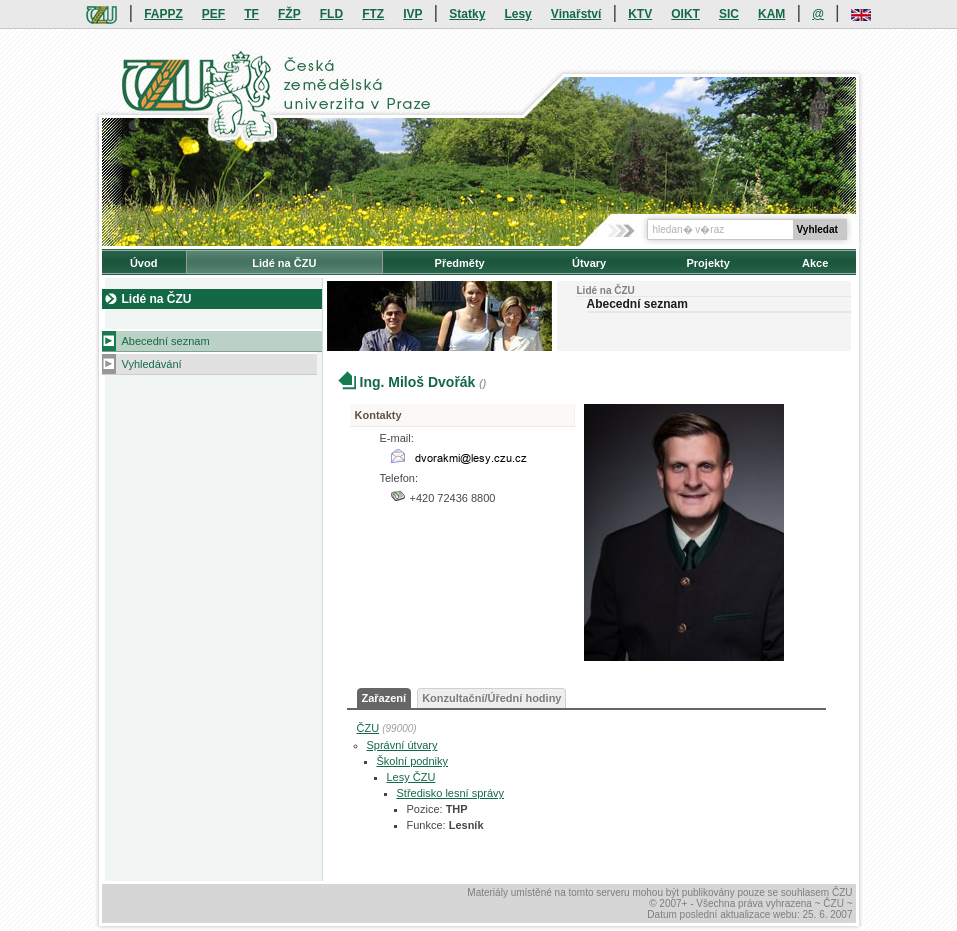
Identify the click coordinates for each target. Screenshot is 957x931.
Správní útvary (402, 745)
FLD (331, 14)
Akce (815, 263)
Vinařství (576, 14)
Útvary (589, 263)
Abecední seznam (166, 341)
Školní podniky (413, 761)
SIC (729, 14)
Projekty (707, 263)
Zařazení (384, 698)
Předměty (460, 263)
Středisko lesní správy (451, 793)
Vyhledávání (152, 364)
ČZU (368, 728)
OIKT (685, 14)
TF (251, 14)
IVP (412, 14)
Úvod (144, 263)
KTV (640, 14)
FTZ (373, 14)
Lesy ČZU (411, 777)
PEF (213, 14)
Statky (467, 14)
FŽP (289, 14)
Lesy (517, 14)
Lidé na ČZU (284, 263)
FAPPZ (163, 14)
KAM (771, 14)
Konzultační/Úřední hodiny (491, 698)
